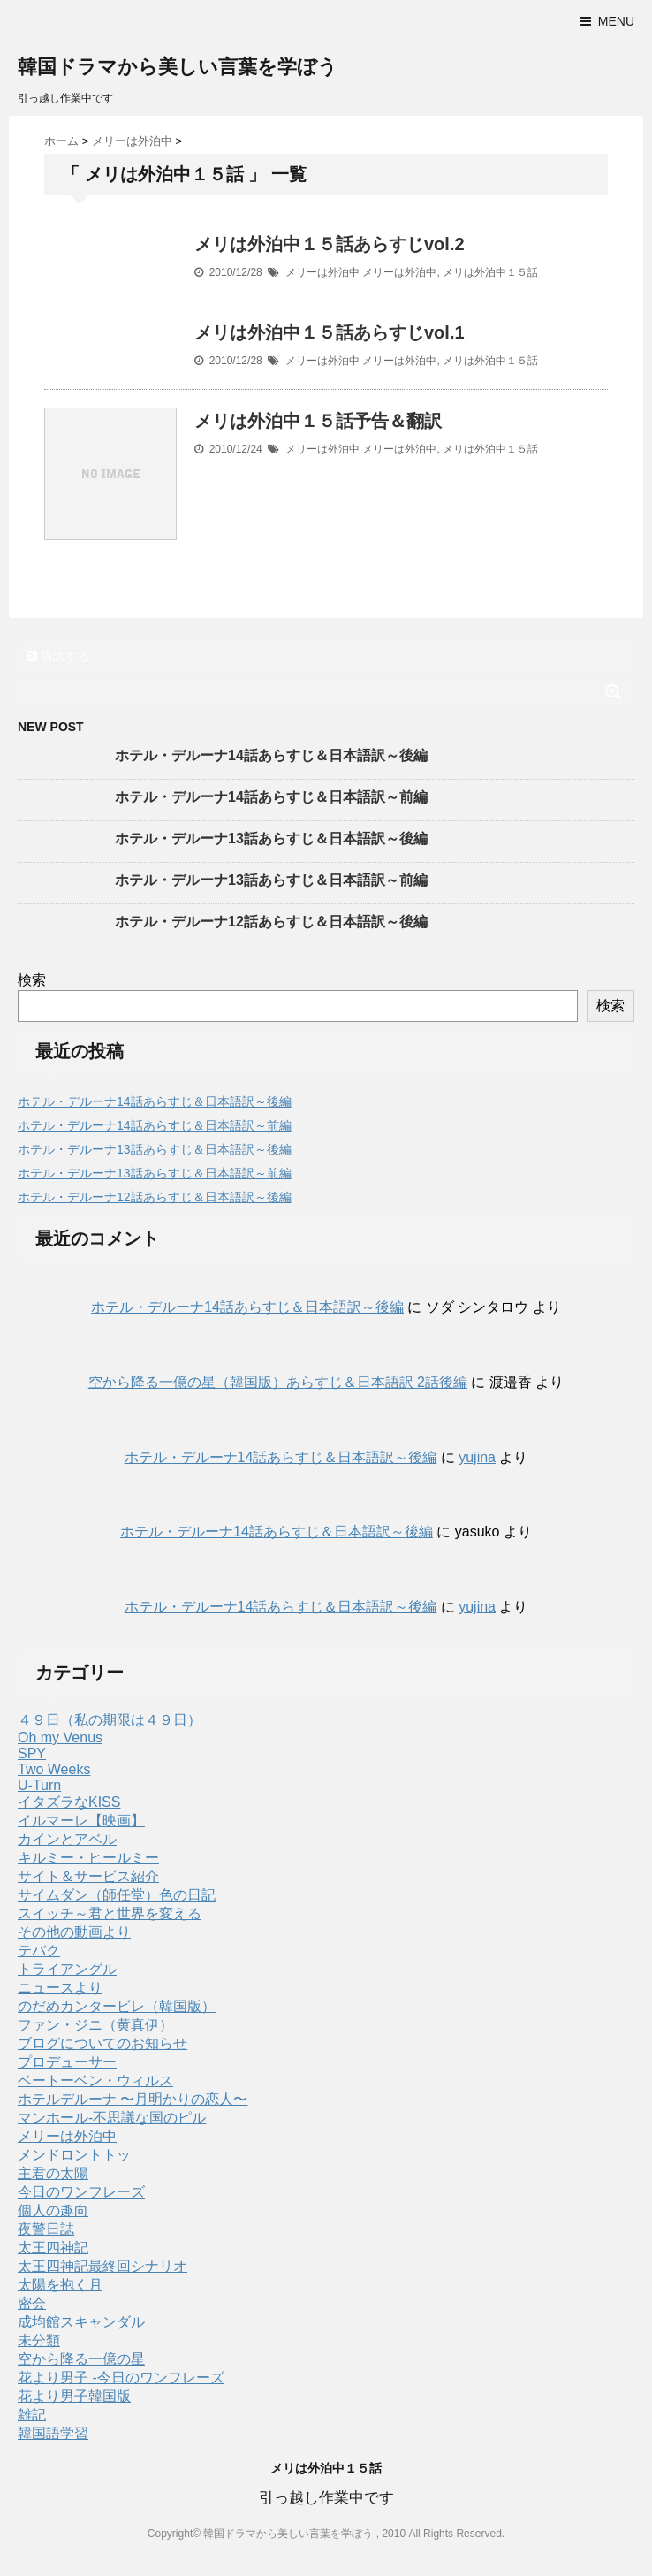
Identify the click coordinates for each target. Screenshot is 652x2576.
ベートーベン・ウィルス (95, 2080)
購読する (58, 656)
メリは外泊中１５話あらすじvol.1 (329, 332)
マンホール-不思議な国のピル (112, 2117)
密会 (32, 2303)
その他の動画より (74, 1932)
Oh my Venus (60, 1737)
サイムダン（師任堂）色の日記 (117, 1894)
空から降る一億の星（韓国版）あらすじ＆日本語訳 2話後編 (277, 1382)
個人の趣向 (53, 2210)
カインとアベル (67, 1839)
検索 (32, 979)
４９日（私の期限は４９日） (109, 1719)
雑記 (32, 2414)
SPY (32, 1753)
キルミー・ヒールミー (88, 1857)
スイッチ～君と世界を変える (109, 1913)
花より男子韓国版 (74, 2396)
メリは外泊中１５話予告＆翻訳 (318, 421)
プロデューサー (67, 2061)
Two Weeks (54, 1769)
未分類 (39, 2340)
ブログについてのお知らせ (102, 2043)
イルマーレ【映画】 (81, 1820)
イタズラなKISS (69, 1802)
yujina (477, 1457)
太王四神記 (53, 2247)
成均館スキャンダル (81, 2321)
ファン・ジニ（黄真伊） (95, 2024)
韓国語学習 (53, 2433)
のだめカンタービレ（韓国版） (117, 2006)
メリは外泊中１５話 (490, 272)
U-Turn (39, 1785)
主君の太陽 (53, 2173)
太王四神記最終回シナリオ (102, 2266)
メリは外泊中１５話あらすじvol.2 (329, 244)
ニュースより (60, 1987)
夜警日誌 (46, 2229)
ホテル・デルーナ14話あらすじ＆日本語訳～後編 (271, 755)
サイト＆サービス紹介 (88, 1876)
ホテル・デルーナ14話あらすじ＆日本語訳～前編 (271, 796)
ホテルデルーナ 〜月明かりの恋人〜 (132, 2099)
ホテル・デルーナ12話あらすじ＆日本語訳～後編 (271, 921)
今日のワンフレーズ (81, 2191)
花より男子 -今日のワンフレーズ (121, 2377)
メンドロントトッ (74, 2154)
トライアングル (67, 1969)
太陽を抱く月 (60, 2284)
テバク (39, 1950)
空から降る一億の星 (81, 2358)
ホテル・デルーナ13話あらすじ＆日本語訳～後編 (271, 838)
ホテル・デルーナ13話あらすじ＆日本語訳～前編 (271, 880)
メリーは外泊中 (322, 272)
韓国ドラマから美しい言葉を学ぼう (177, 67)
